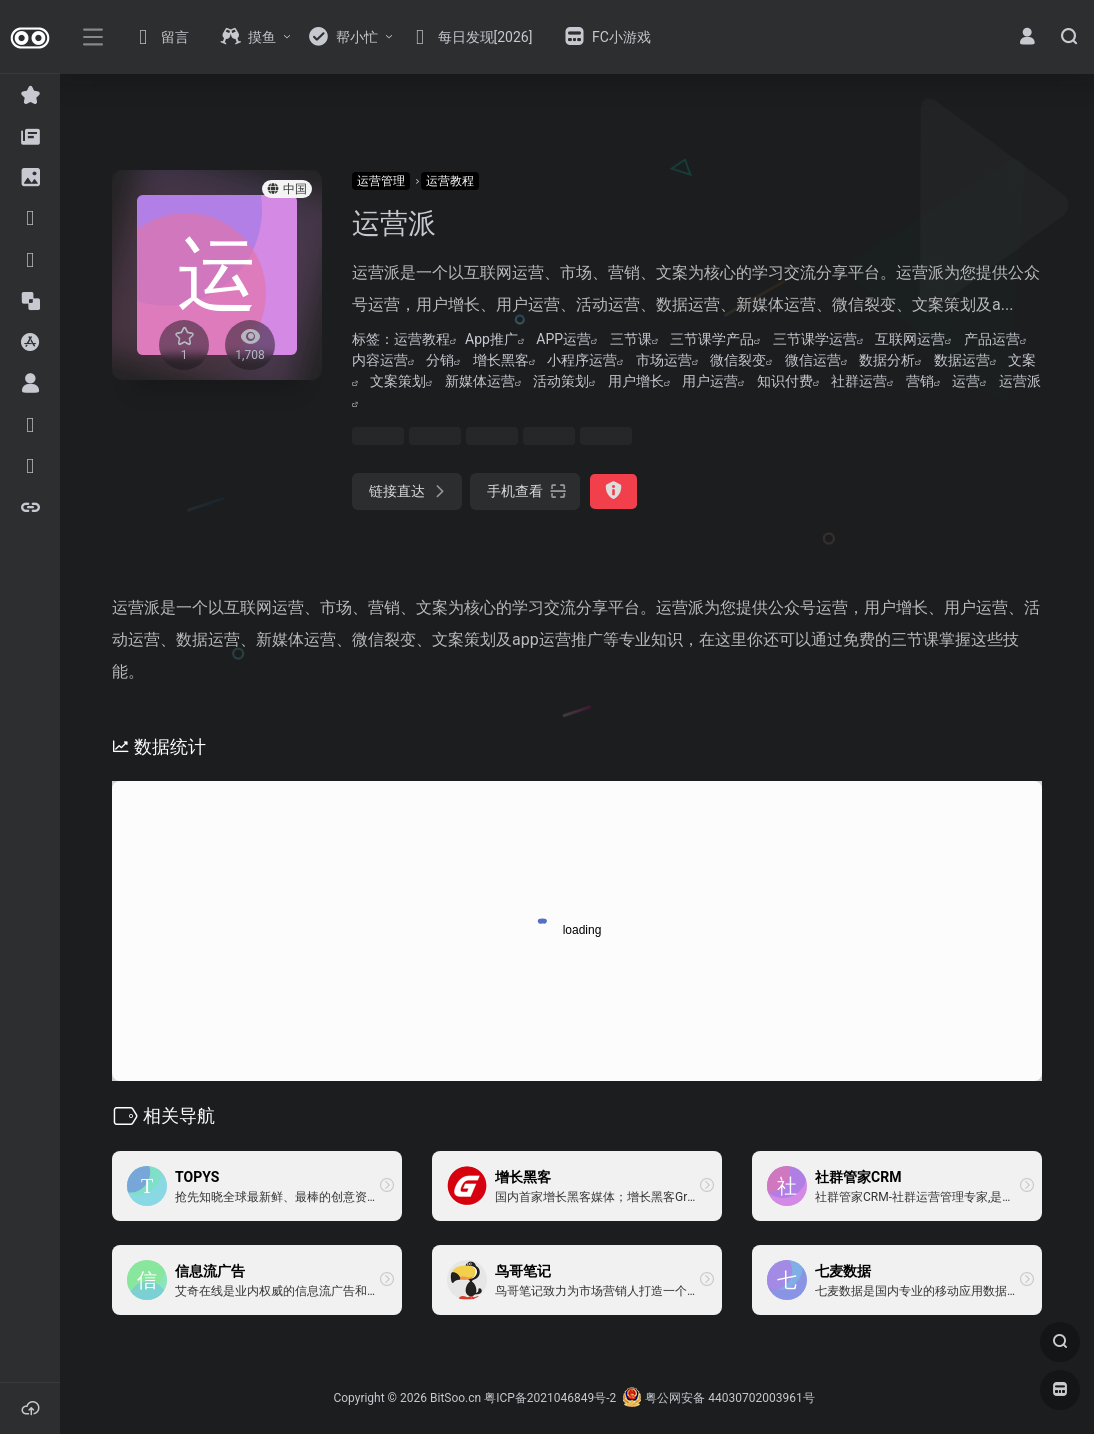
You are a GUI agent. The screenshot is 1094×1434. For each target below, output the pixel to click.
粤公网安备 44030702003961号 (718, 1398)
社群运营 (859, 381)
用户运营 (710, 381)
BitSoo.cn (455, 1398)
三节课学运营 (815, 339)
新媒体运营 (480, 381)
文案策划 (398, 381)
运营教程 (450, 181)
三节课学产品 (712, 339)
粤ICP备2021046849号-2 (550, 1398)
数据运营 (962, 360)
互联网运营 (910, 339)
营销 (920, 381)
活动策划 (561, 381)
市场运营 (664, 360)
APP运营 (563, 339)
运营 (966, 381)
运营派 (1020, 381)
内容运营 (380, 360)
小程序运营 (582, 360)
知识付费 (785, 381)
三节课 (631, 339)
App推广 (491, 339)
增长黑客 (501, 360)
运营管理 (381, 181)
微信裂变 (738, 360)
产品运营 (992, 339)
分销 (440, 360)
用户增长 (636, 381)
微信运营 (813, 360)
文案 (1022, 360)
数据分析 (887, 360)
